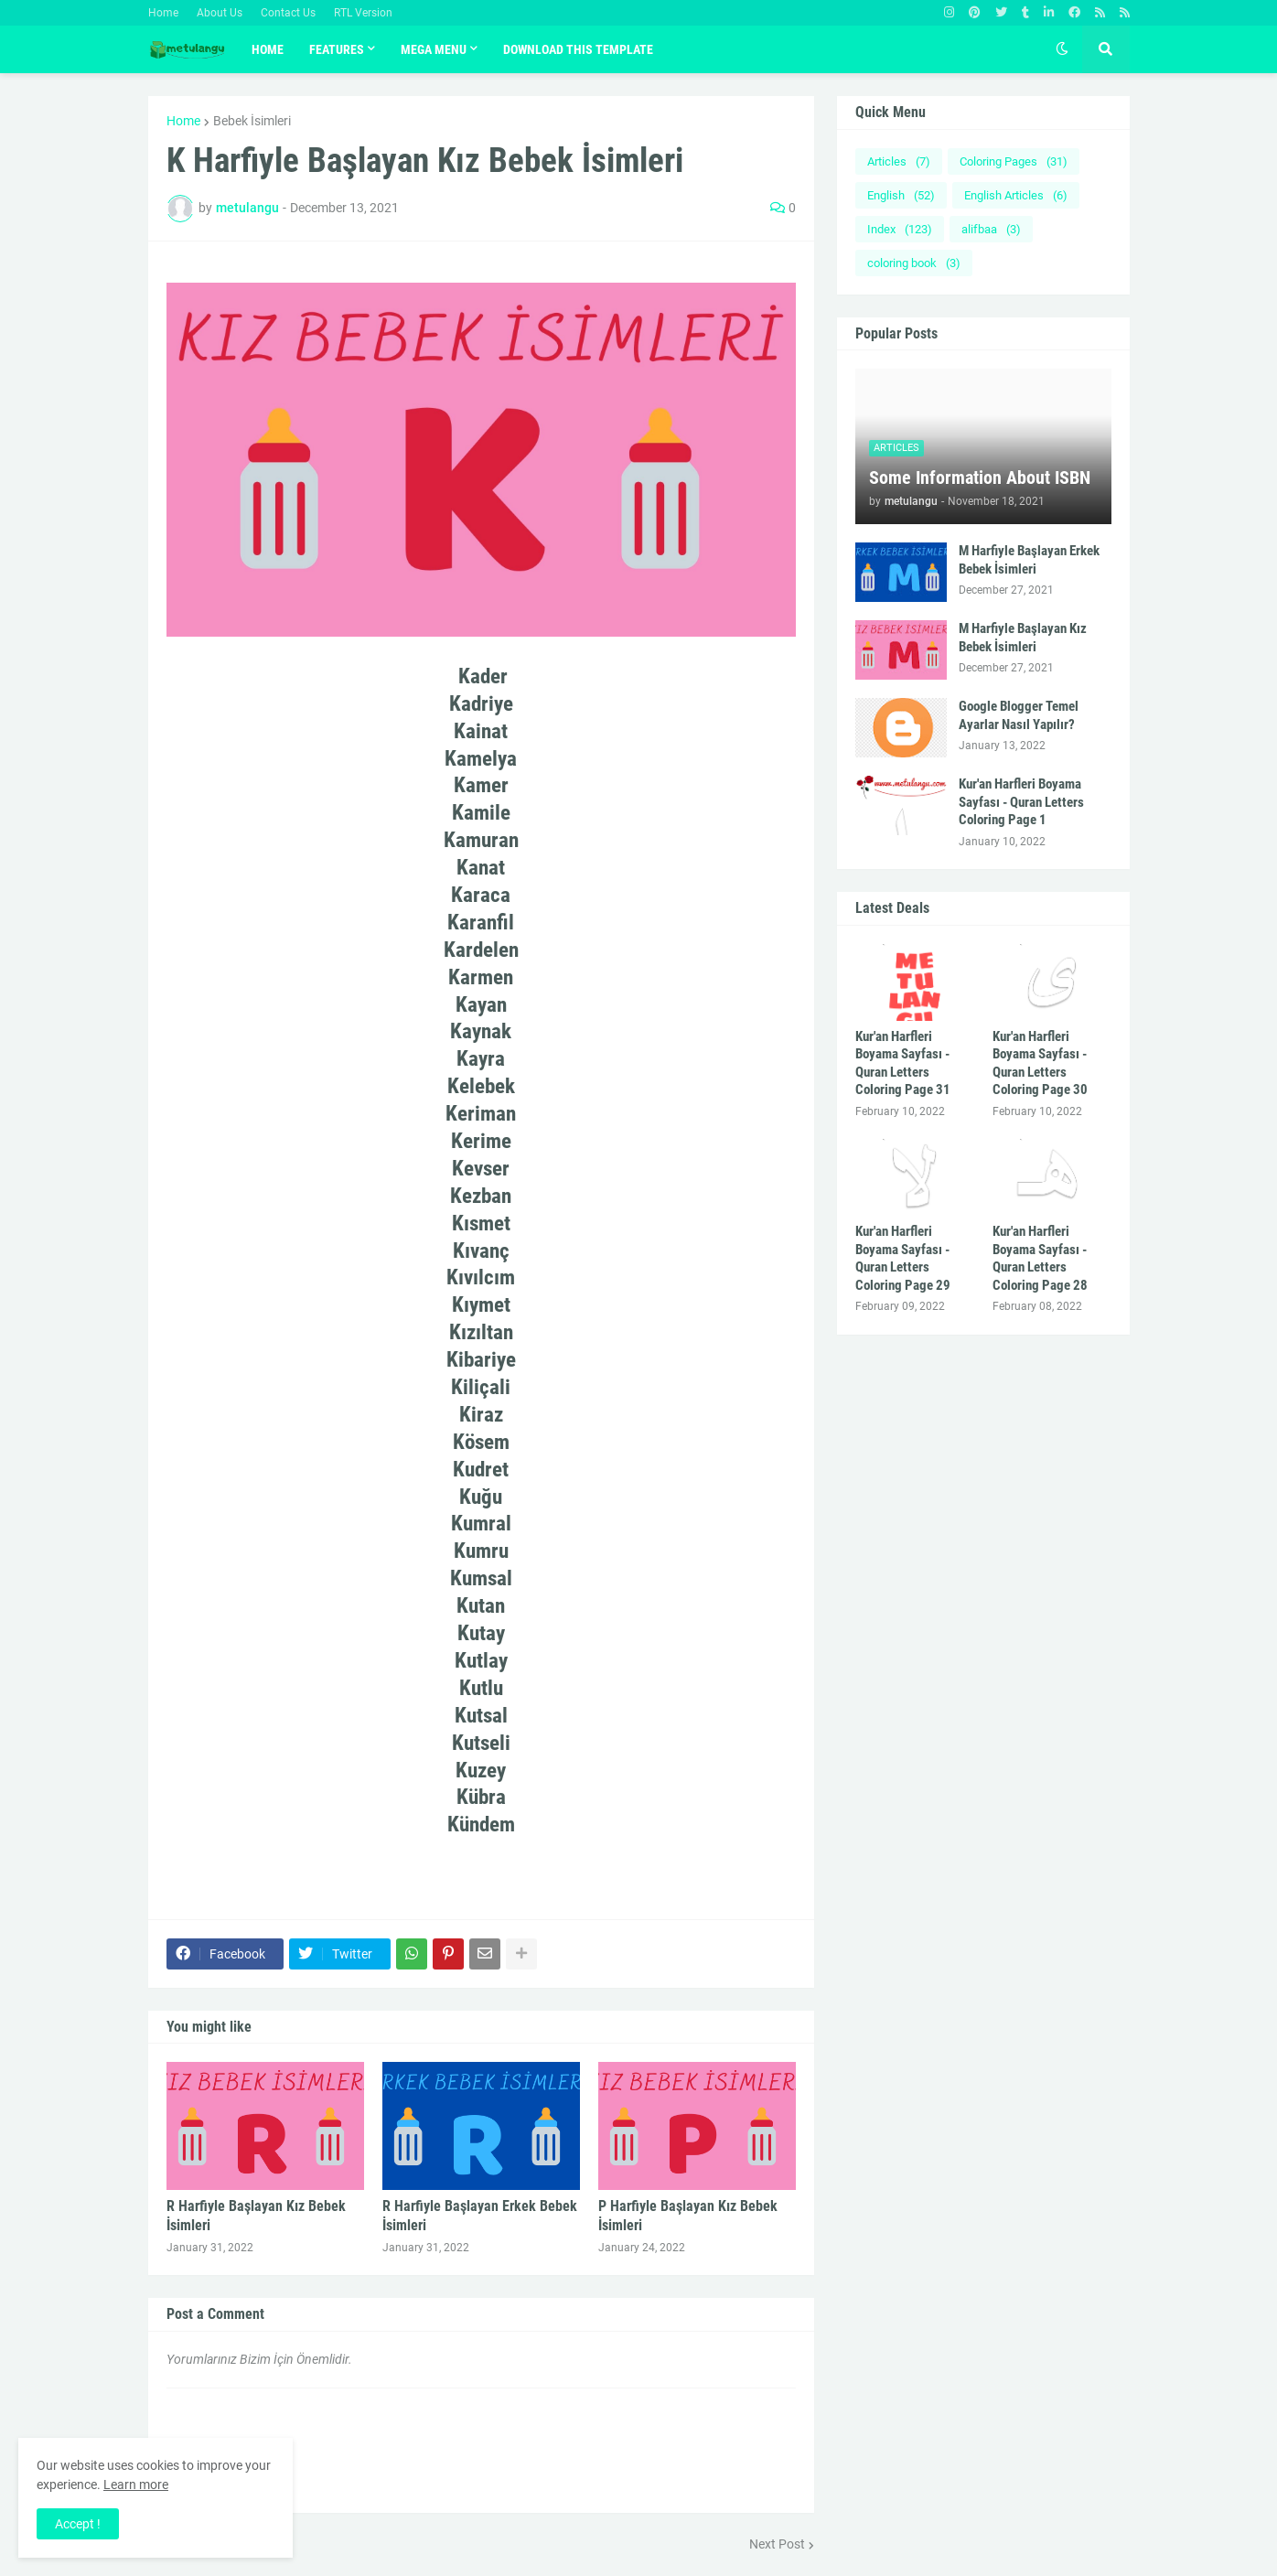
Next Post (777, 2544)
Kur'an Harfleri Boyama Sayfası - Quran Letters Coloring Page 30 (1040, 1063)
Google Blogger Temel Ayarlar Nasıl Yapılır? (1018, 715)
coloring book (913, 263)
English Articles (1016, 195)
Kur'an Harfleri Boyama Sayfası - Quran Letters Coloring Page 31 (902, 1063)
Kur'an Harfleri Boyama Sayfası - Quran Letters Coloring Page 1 (1021, 802)
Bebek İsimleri (252, 120)
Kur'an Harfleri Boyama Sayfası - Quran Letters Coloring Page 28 (1040, 1258)
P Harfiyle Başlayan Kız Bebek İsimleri (688, 2215)
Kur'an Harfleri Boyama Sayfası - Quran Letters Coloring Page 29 (902, 1258)
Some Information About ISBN (979, 477)
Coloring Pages (1014, 161)
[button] (1062, 49)
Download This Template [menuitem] (578, 49)
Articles (898, 161)
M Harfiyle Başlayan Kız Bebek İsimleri (1023, 637)
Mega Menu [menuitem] (434, 49)
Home (163, 12)
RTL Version (363, 12)
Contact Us (288, 12)
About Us (219, 12)
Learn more (135, 2484)
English (901, 195)
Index (899, 229)
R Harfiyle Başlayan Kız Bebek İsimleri (256, 2215)
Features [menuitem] (336, 49)
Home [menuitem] (268, 49)
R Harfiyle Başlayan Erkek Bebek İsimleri (479, 2215)
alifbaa (991, 229)
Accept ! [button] (78, 2524)
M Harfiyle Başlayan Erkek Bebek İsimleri (1029, 559)
